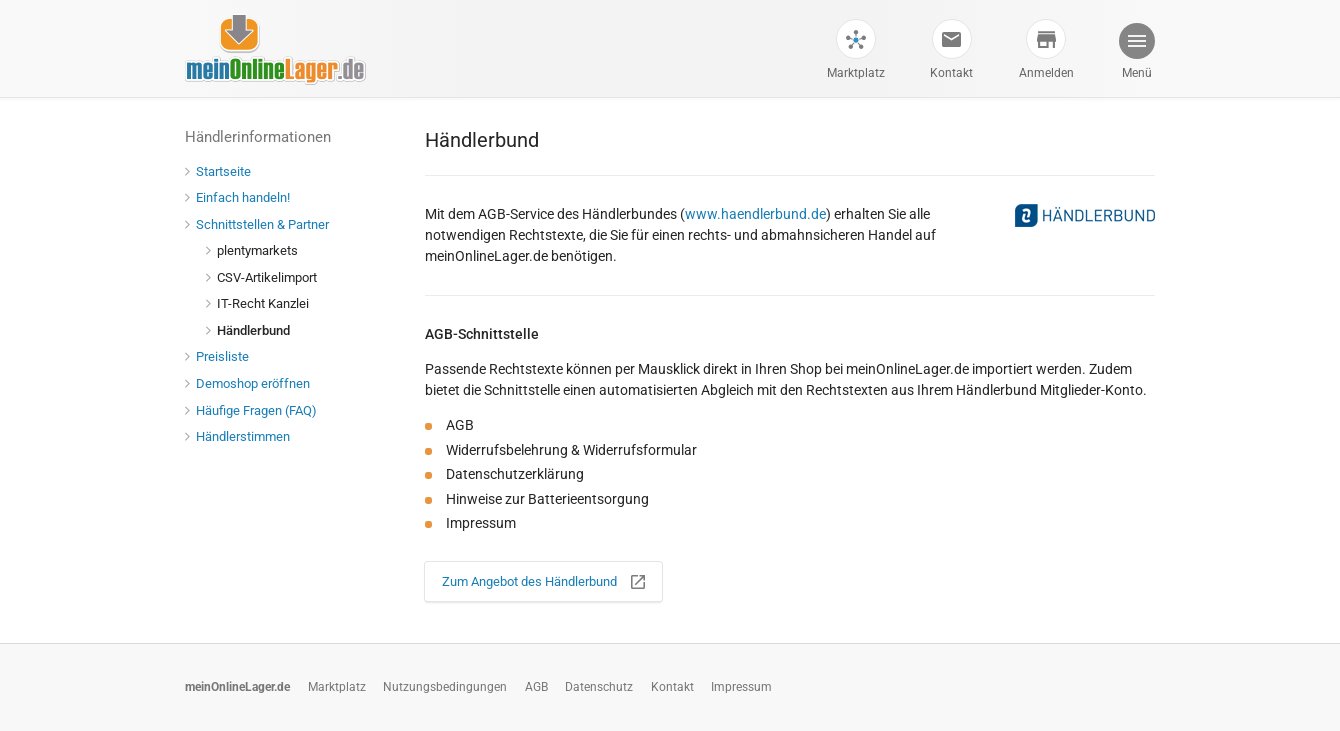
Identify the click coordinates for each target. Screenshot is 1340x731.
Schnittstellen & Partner (257, 224)
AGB (536, 687)
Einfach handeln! (237, 197)
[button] (1136, 53)
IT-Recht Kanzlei (257, 303)
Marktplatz (856, 73)
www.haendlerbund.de (755, 214)
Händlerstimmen (237, 436)
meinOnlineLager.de (237, 687)
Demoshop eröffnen (247, 383)
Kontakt (951, 73)
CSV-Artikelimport (261, 277)
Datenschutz (599, 687)
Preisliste (217, 356)
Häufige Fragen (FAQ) (251, 410)
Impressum (741, 687)
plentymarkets (252, 250)
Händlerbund (248, 330)
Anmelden (1046, 73)
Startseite (218, 171)
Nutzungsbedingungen (445, 687)
